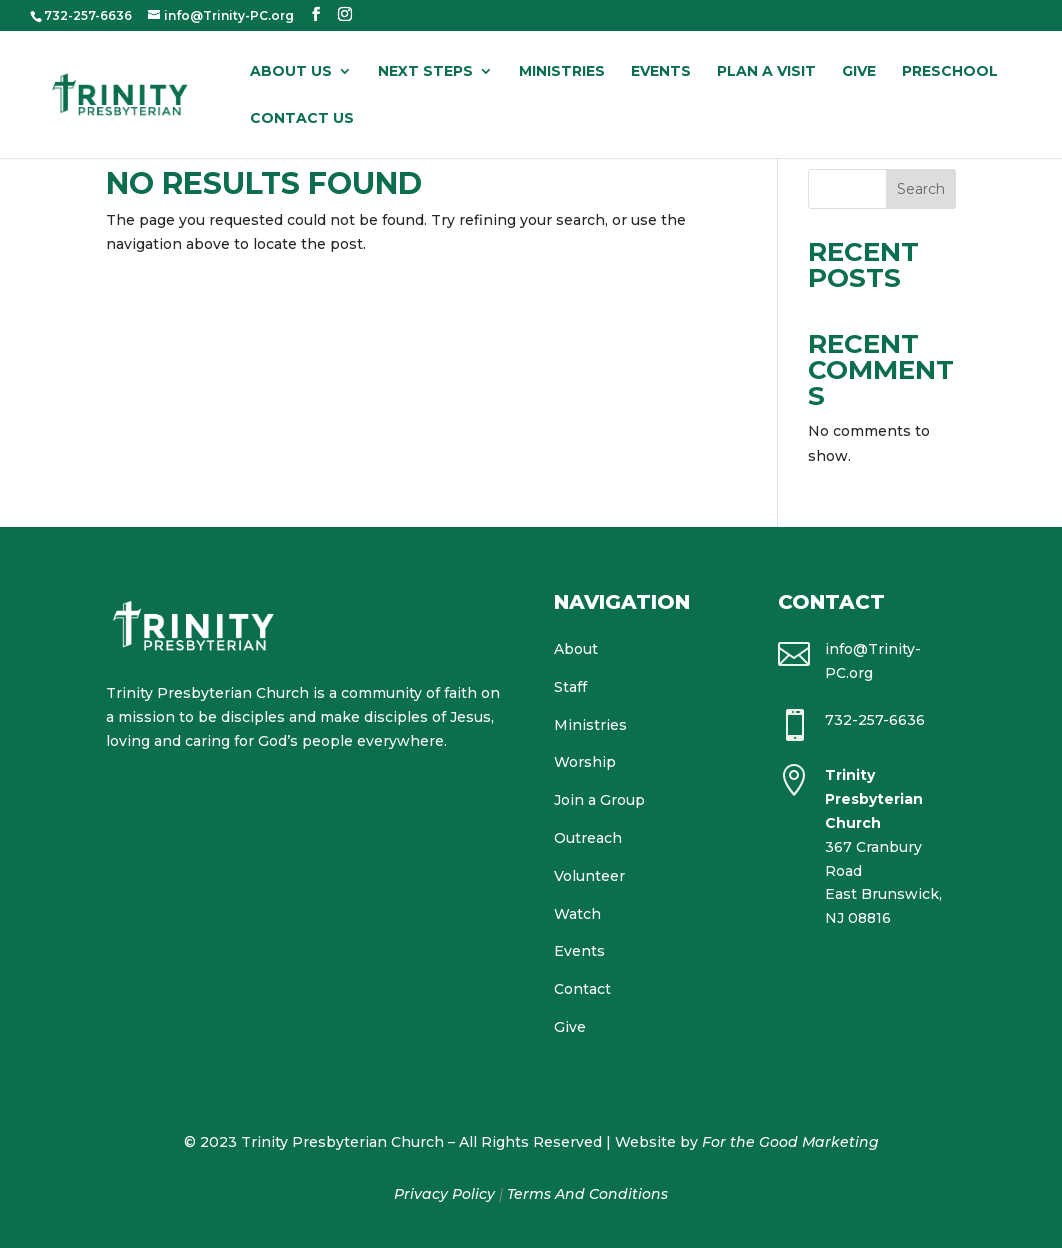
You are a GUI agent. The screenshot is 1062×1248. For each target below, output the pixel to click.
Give (859, 72)
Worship (585, 762)
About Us (291, 72)
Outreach (588, 838)
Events (661, 72)
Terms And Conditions (587, 1194)
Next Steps (425, 72)
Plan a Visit (766, 72)
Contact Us (302, 119)
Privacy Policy (444, 1194)
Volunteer (589, 876)
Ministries (562, 72)
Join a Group (599, 800)
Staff (570, 687)
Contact (582, 989)
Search (921, 189)
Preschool (950, 72)
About (576, 649)
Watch (577, 914)
